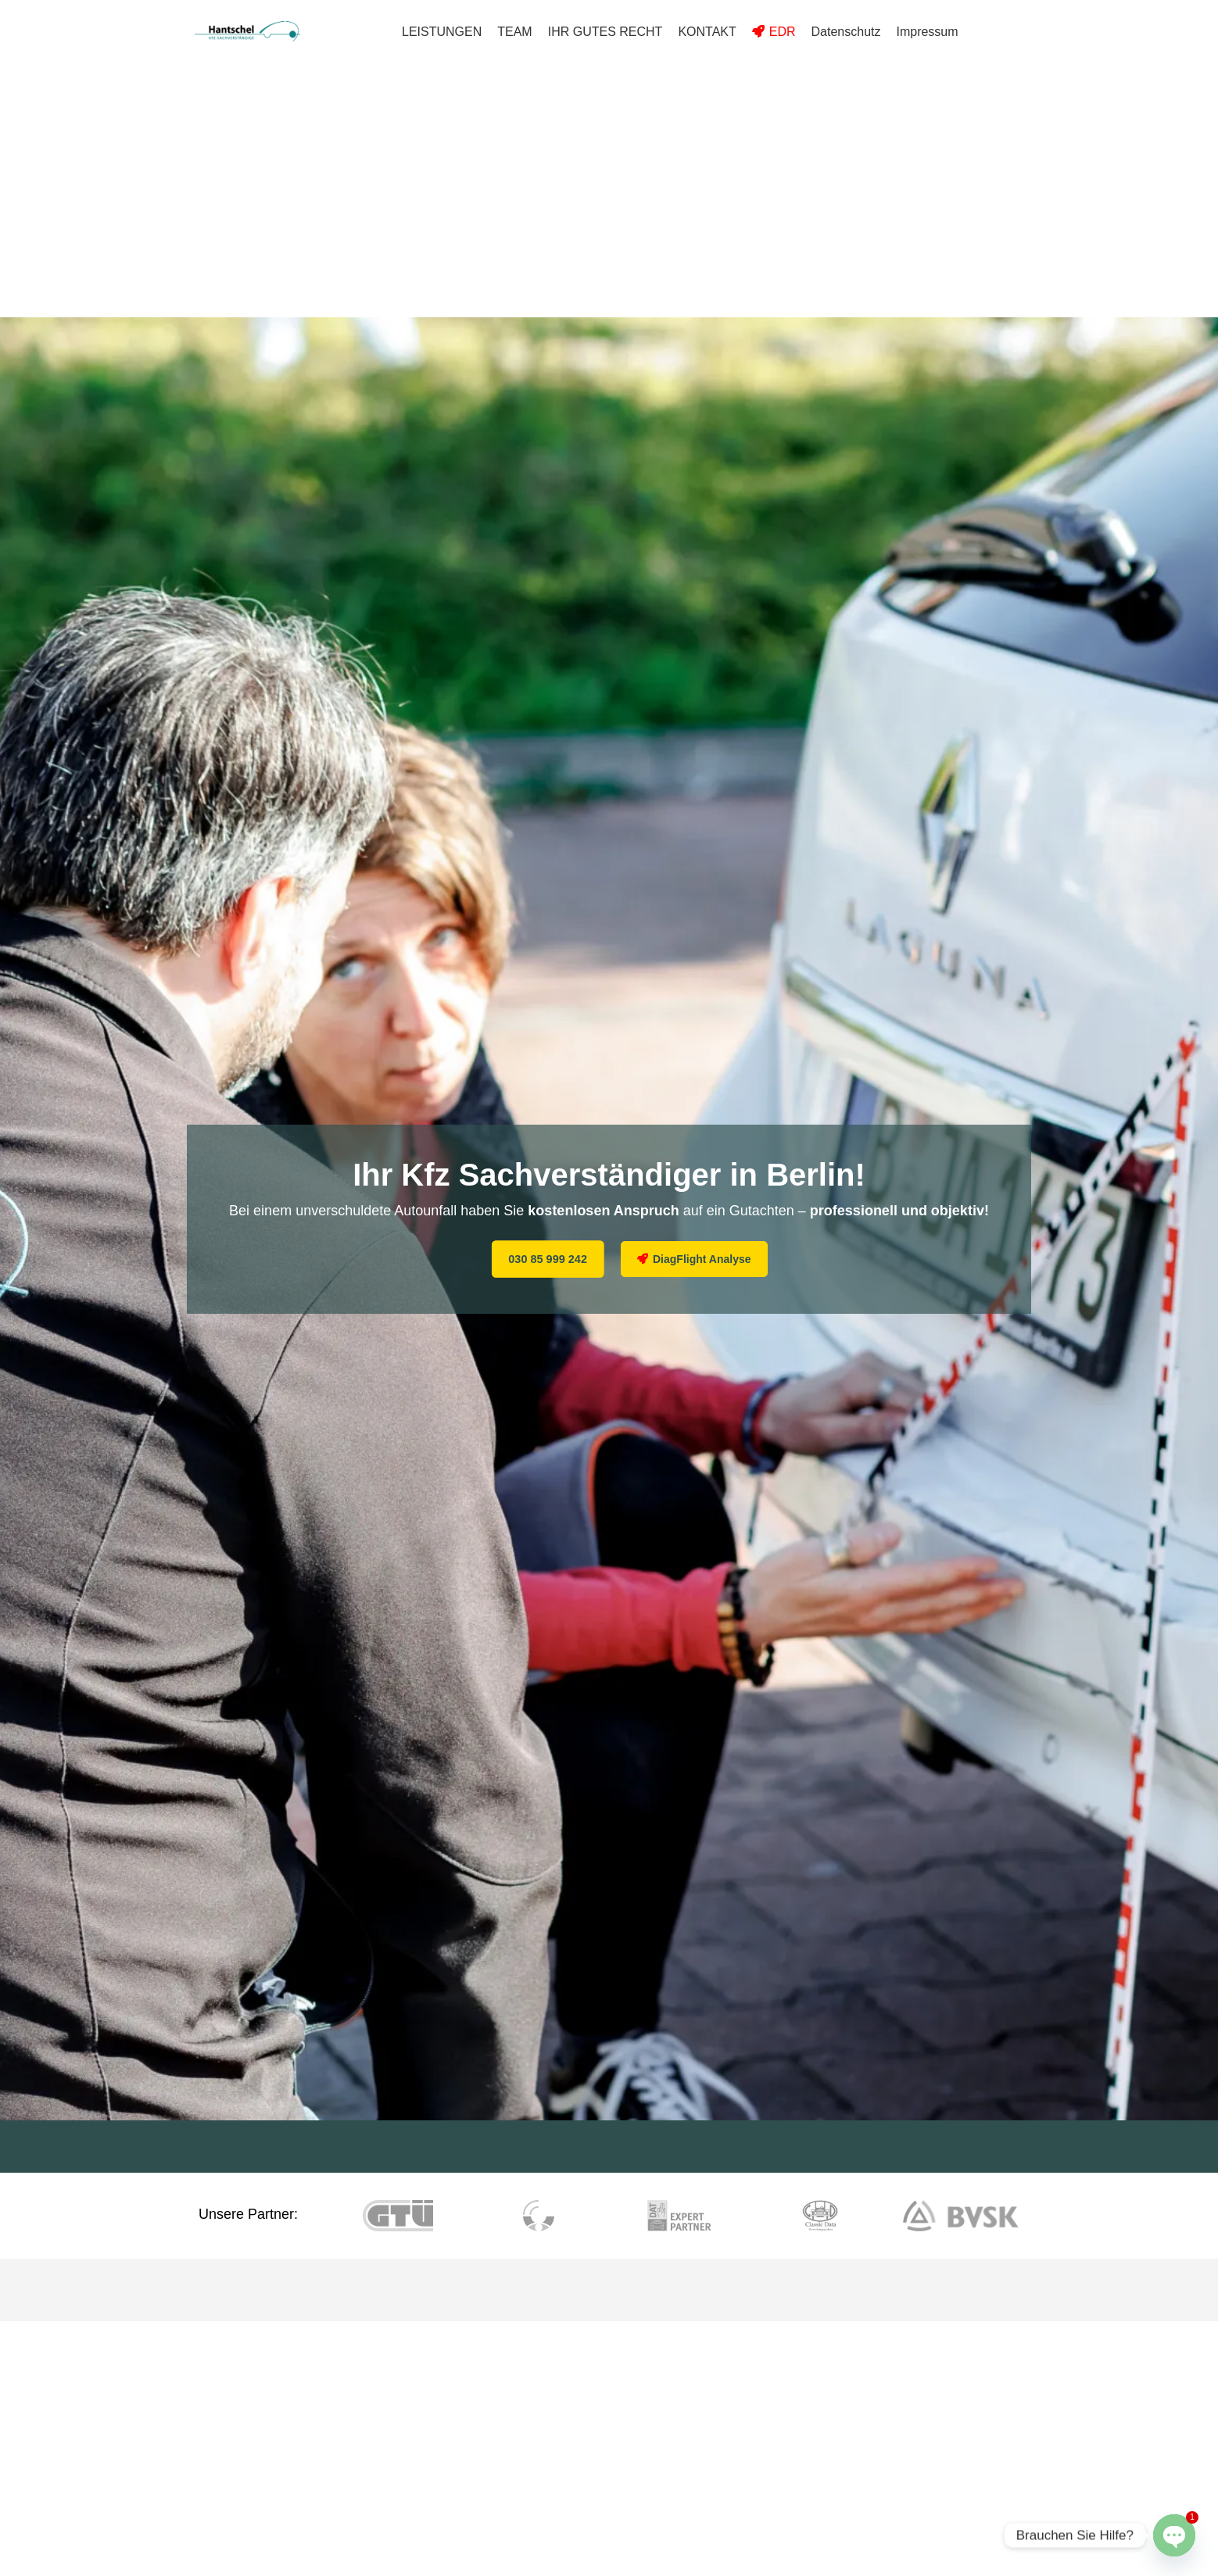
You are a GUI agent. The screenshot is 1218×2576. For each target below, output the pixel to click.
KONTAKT (707, 31)
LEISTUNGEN (442, 31)
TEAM (514, 31)
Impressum (927, 31)
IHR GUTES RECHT (605, 31)
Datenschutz (846, 31)
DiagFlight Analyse (702, 1259)
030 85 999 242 (561, 1259)
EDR (782, 31)
